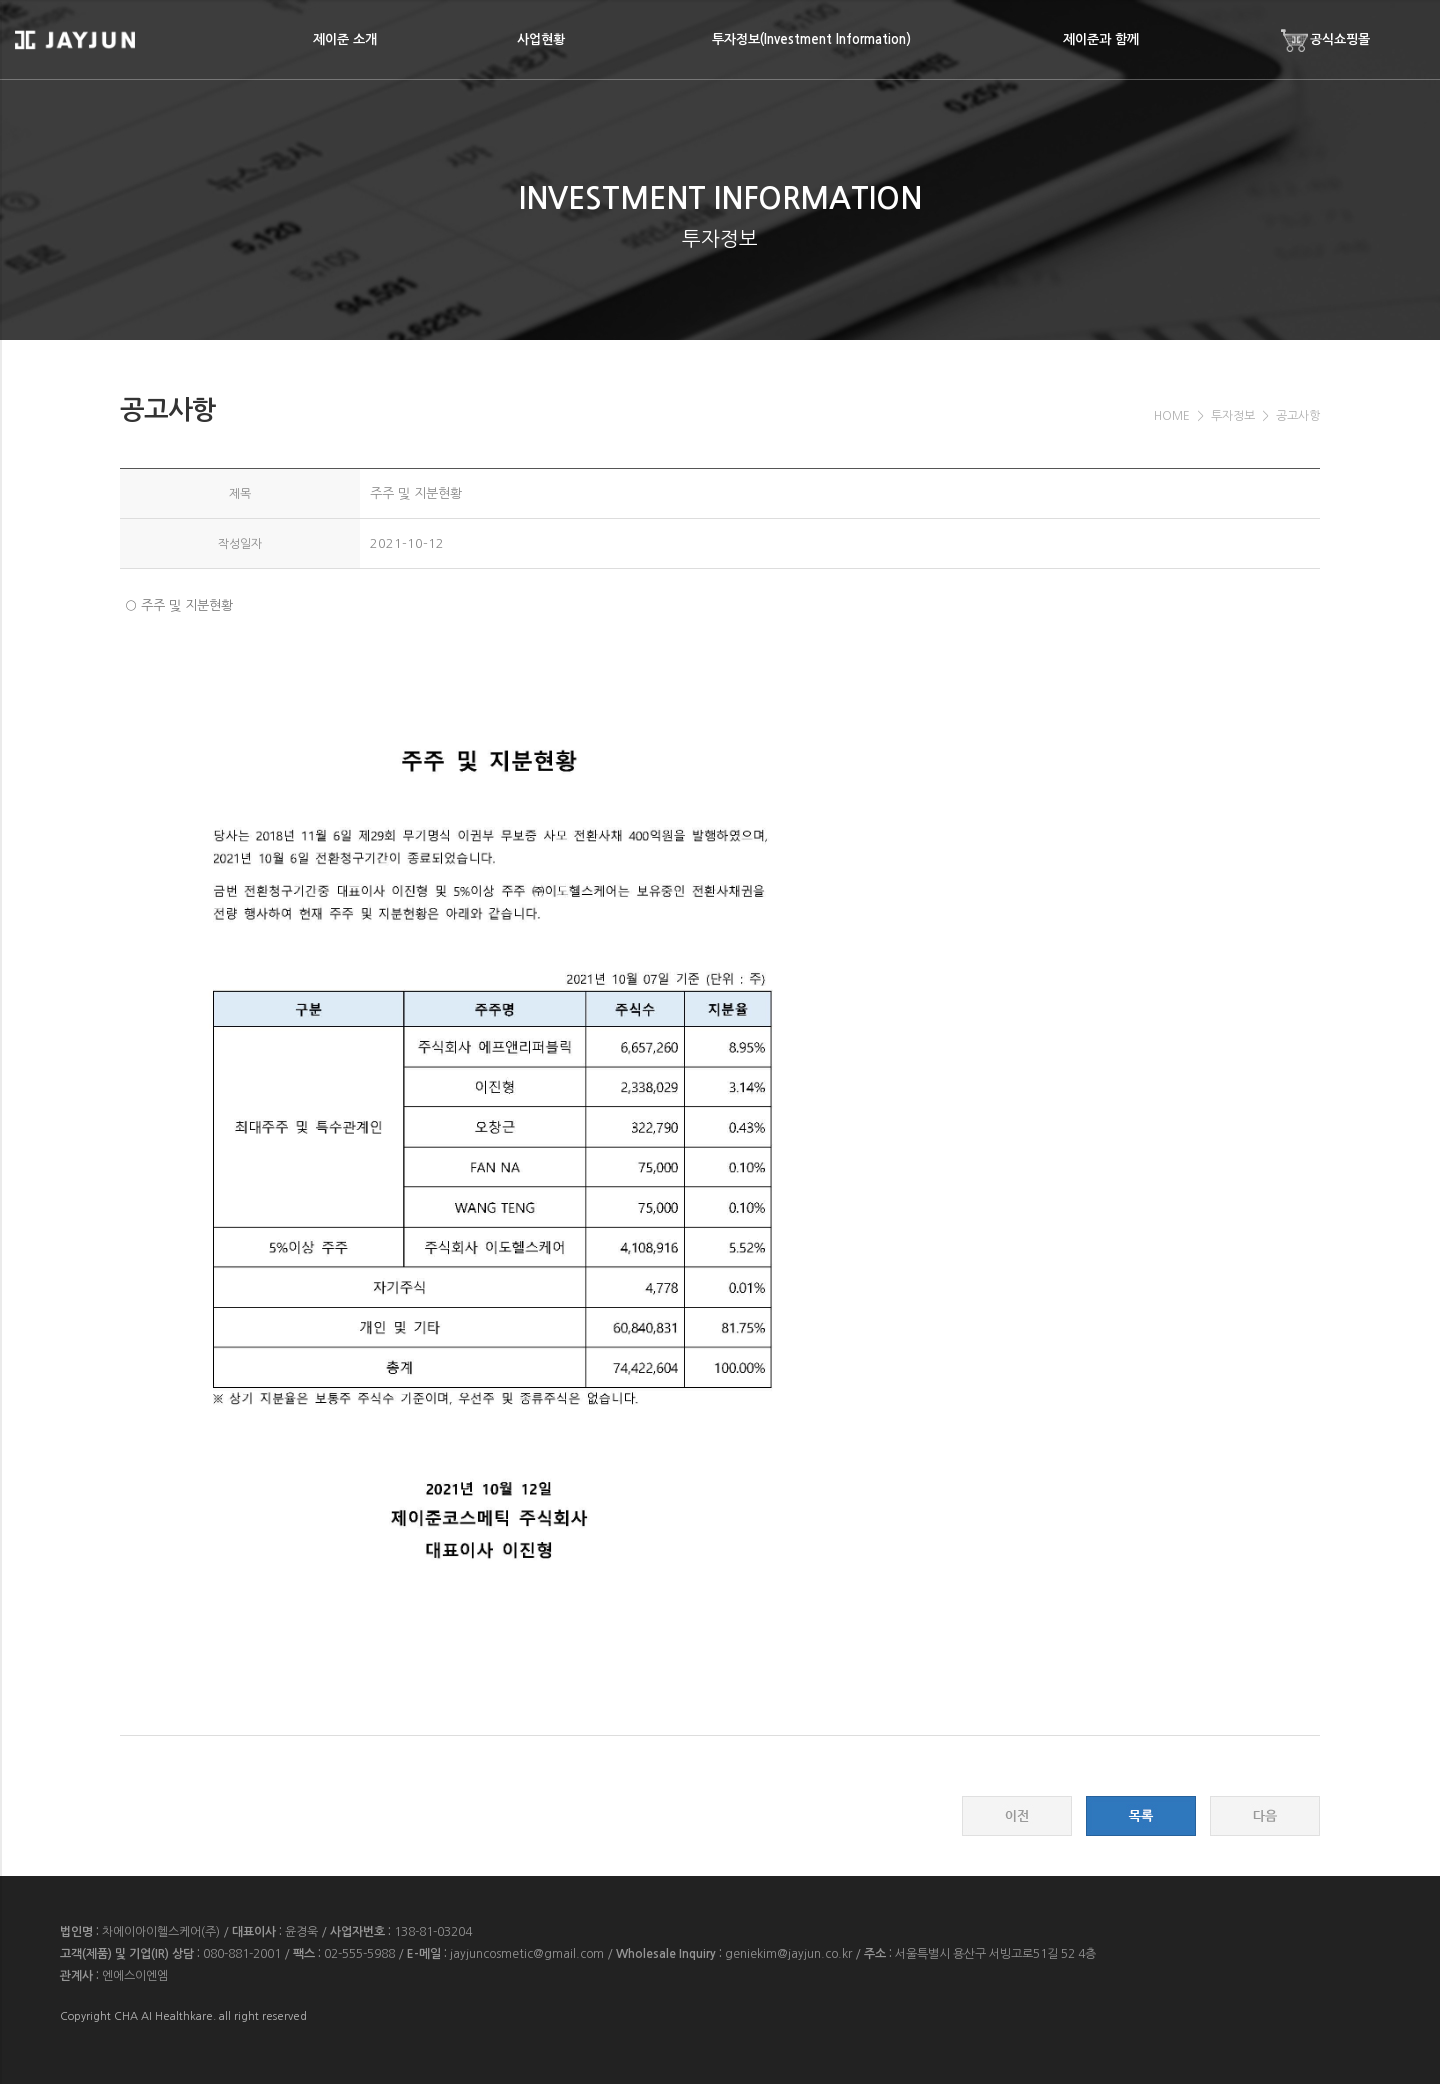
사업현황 (541, 39)
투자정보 (1233, 416)
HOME (1172, 416)
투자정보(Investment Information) (811, 39)
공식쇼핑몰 (1325, 40)
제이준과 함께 (1101, 39)
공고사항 (1298, 416)
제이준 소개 (345, 39)
